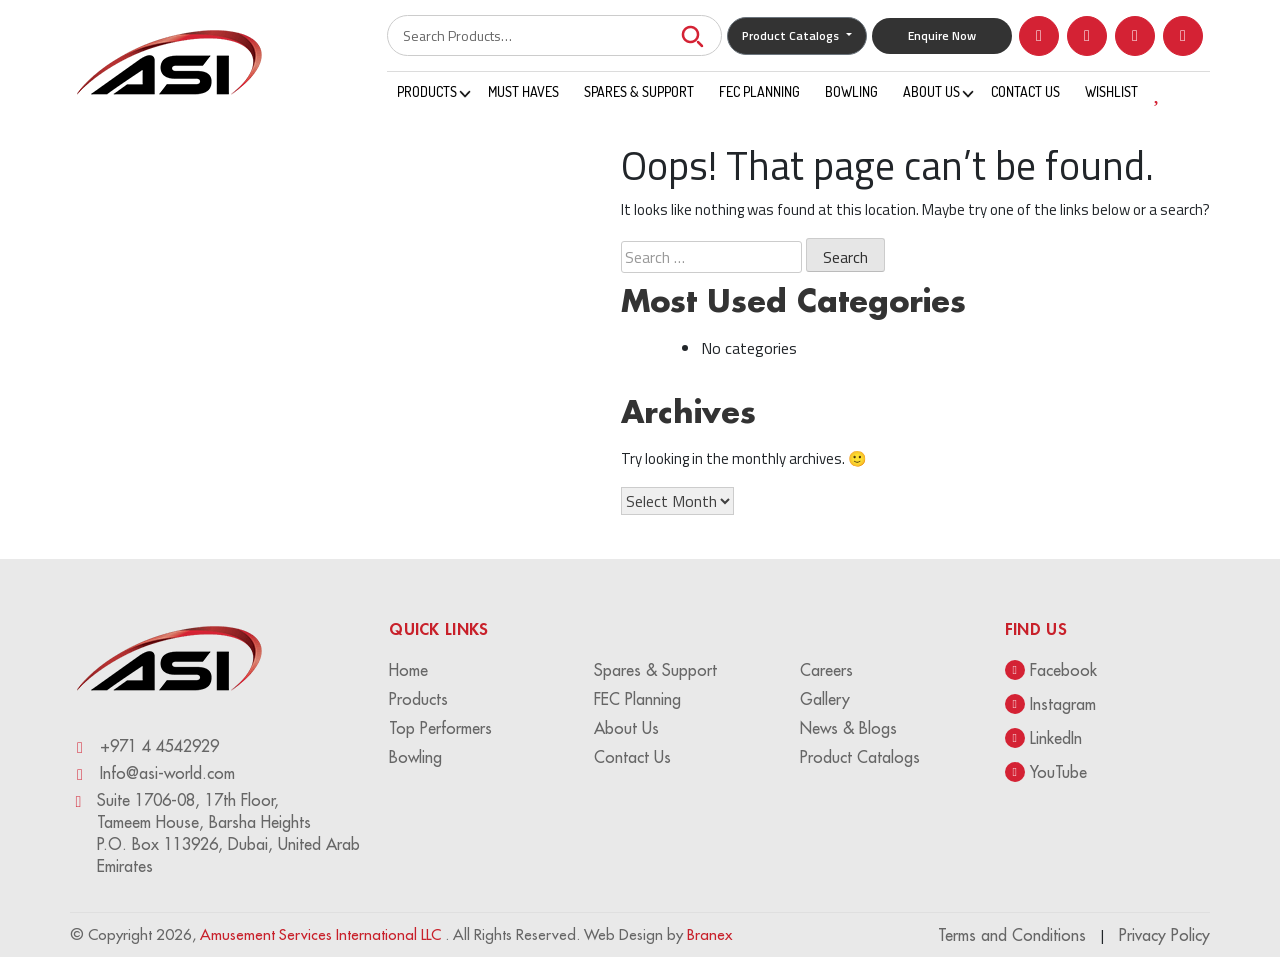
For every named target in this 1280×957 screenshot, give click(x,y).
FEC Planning (759, 91)
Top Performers (440, 728)
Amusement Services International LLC (322, 934)
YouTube (1046, 772)
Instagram (1050, 704)
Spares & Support (639, 91)
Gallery (825, 699)
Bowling (851, 91)
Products (427, 91)
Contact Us (1025, 91)
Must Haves (523, 91)
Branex (709, 934)
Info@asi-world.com (152, 773)
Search (692, 35)
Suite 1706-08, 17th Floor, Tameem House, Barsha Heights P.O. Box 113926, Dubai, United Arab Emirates (215, 833)
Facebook (1051, 670)
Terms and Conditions (1012, 935)
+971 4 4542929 (144, 746)
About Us (931, 91)
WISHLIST (1130, 90)
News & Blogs (848, 728)
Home (408, 670)
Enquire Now (942, 35)
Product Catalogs (792, 35)
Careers (826, 670)
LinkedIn (1043, 738)
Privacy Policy (1164, 935)
